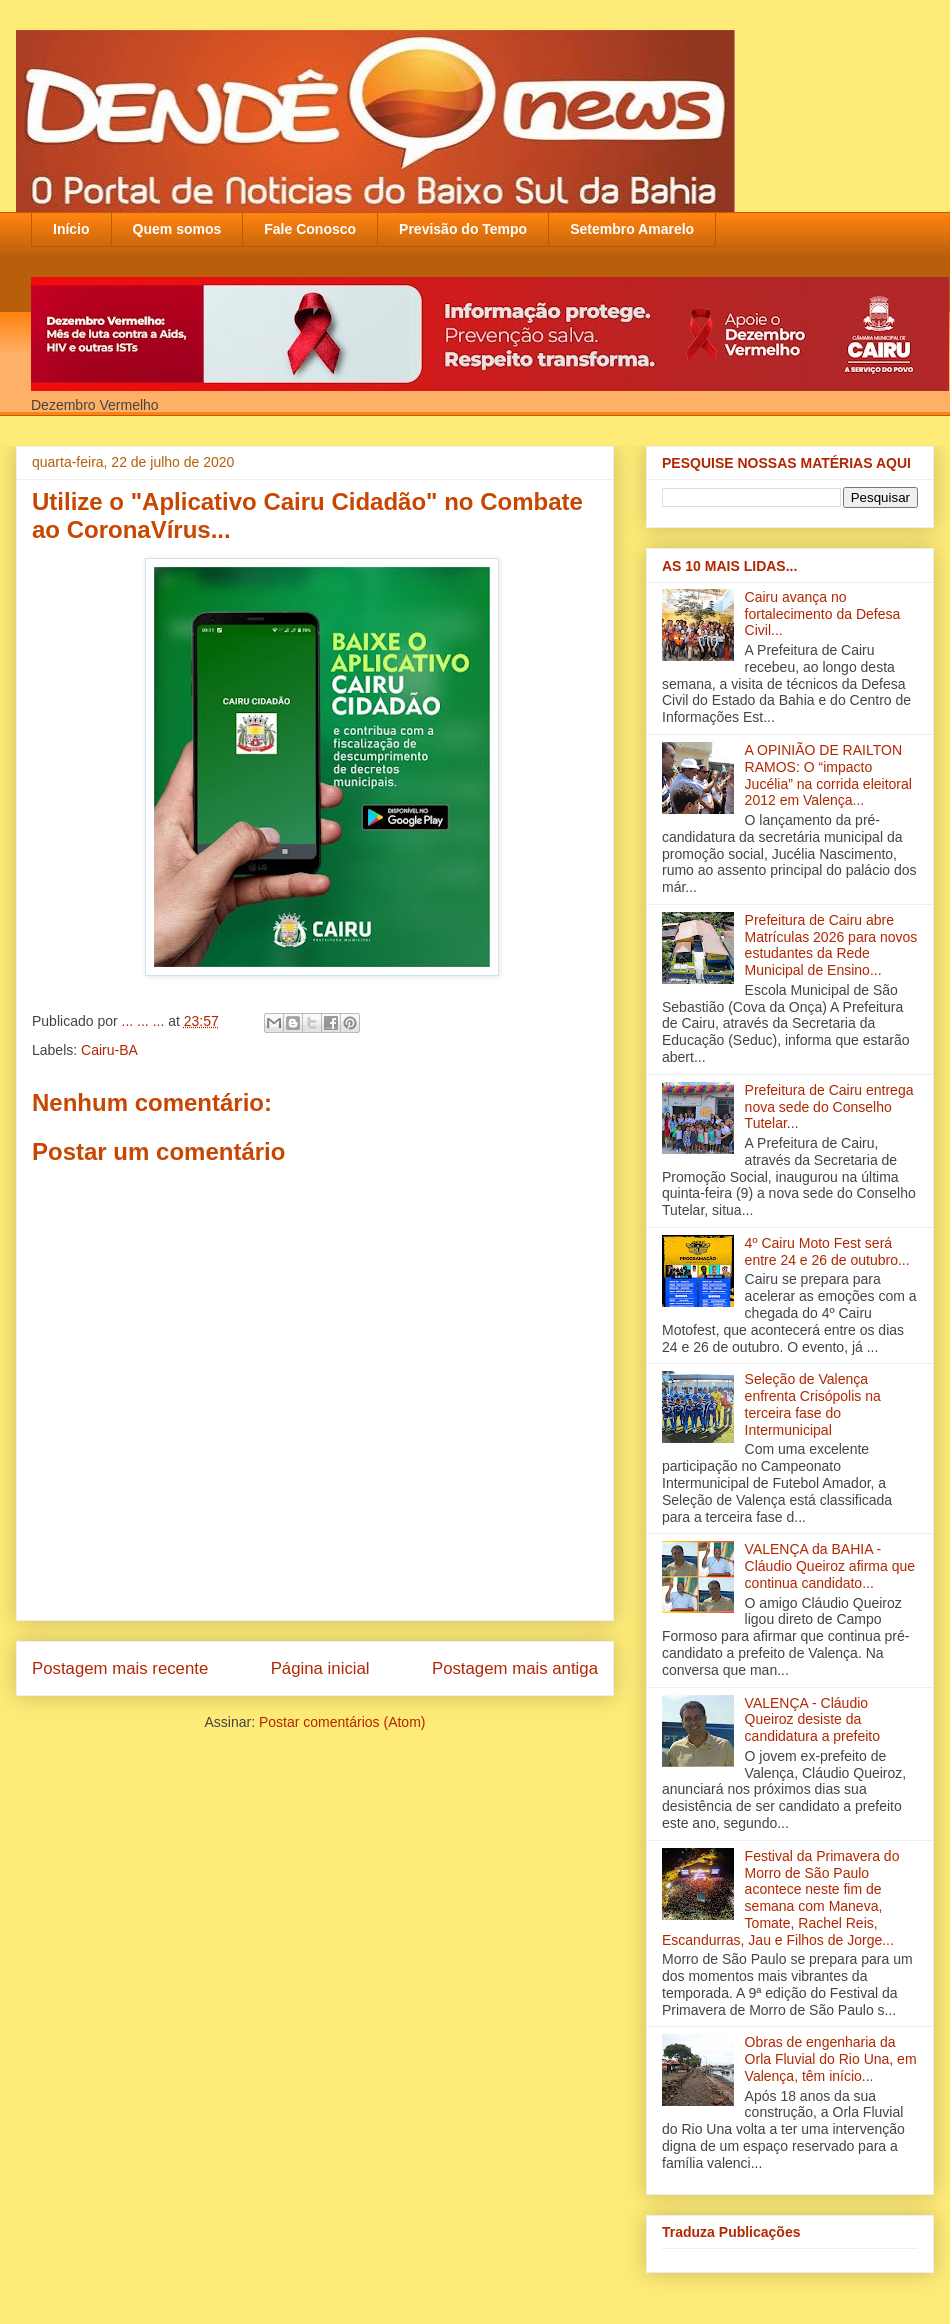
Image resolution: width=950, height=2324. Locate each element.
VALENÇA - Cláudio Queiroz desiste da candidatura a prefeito (812, 1720)
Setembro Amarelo (632, 229)
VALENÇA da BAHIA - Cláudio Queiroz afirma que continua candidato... (830, 1566)
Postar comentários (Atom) (342, 1722)
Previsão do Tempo (463, 229)
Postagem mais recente (120, 1668)
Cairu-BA (109, 1050)
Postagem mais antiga (515, 1668)
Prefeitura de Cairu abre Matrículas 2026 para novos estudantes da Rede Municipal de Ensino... (831, 945)
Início (71, 229)
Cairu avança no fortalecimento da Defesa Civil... (823, 614)
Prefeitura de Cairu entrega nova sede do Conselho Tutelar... (829, 1107)
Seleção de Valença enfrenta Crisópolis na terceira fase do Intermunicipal (813, 1404)
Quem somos (177, 229)
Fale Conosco (310, 229)
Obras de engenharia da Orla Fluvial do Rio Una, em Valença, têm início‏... (831, 2059)
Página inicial (320, 1668)
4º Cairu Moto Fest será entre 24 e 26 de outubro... (827, 1251)
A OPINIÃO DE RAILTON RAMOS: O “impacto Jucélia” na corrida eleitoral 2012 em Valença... (828, 775)
